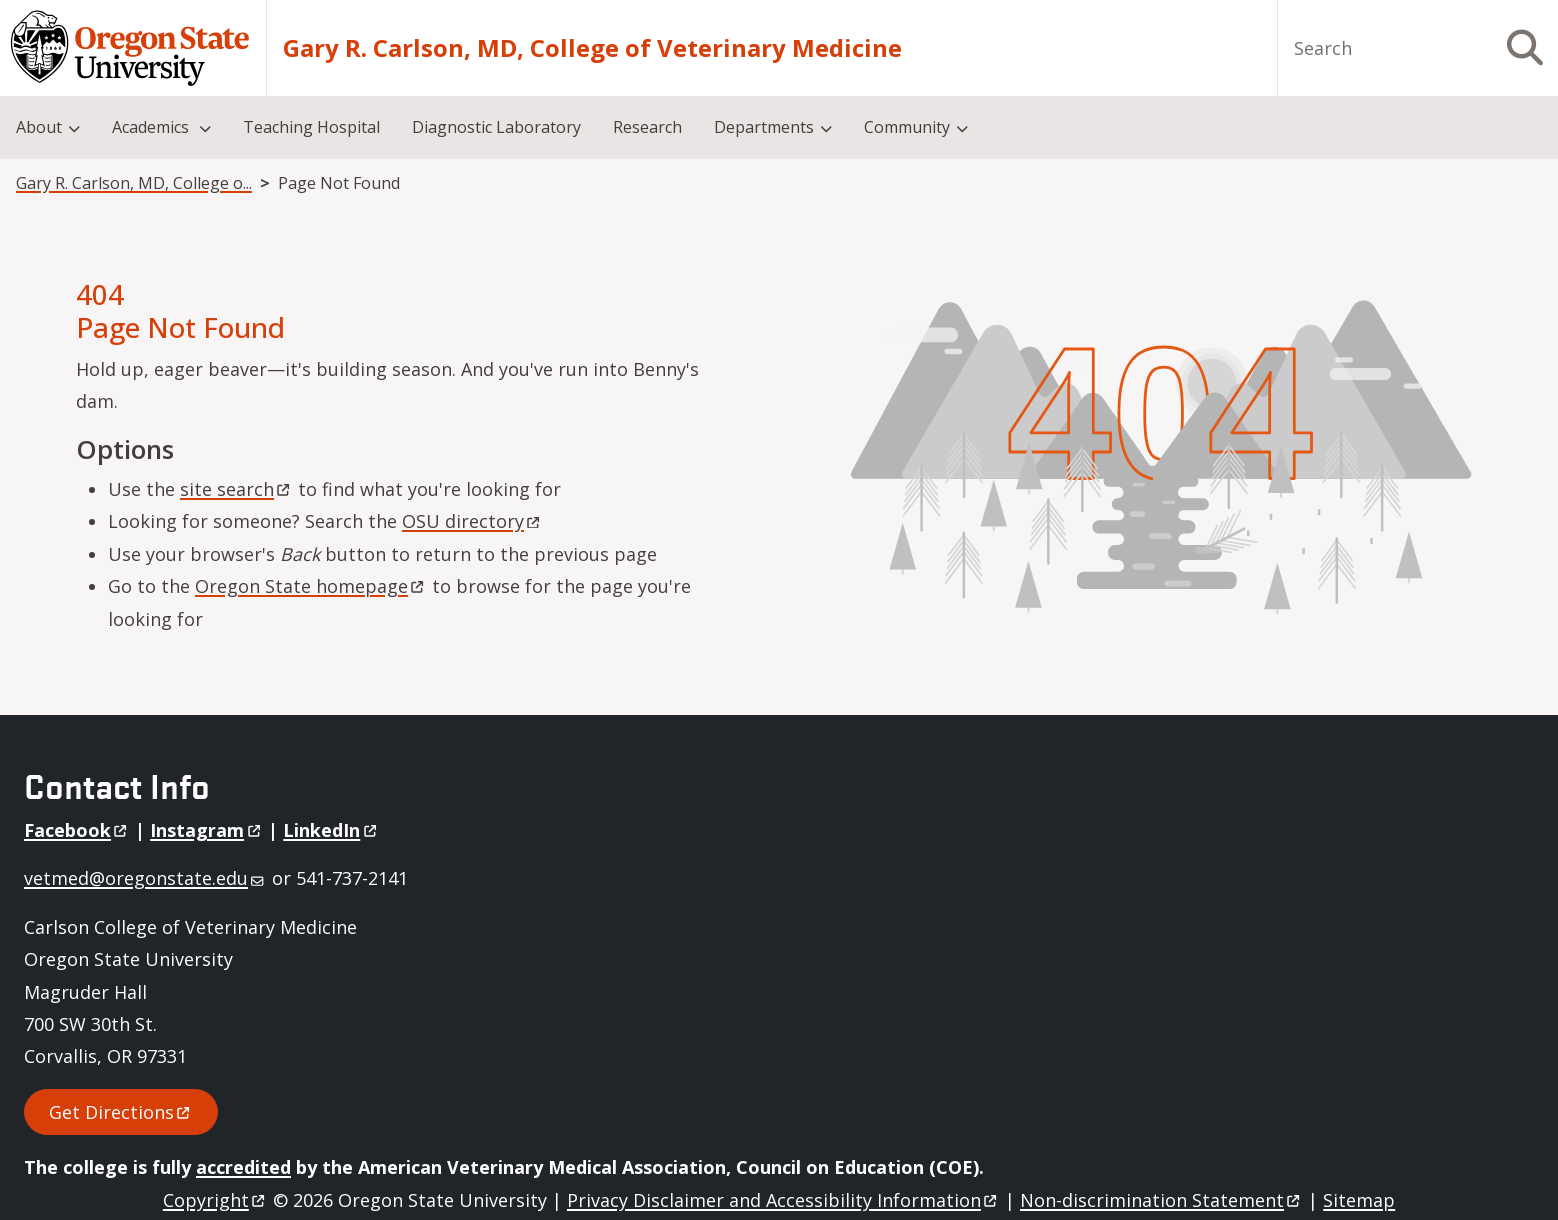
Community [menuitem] (907, 127)
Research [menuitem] (647, 127)
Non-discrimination (1161, 1200)
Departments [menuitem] (764, 127)
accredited (243, 1167)
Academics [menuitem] (152, 127)
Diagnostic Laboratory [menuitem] (496, 127)
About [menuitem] (39, 127)
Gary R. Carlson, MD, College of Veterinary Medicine (592, 48)
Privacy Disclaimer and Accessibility (783, 1200)
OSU (472, 521)
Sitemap (1359, 1200)
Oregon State (311, 586)
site (236, 489)
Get (121, 1112)
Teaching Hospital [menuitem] (311, 127)
